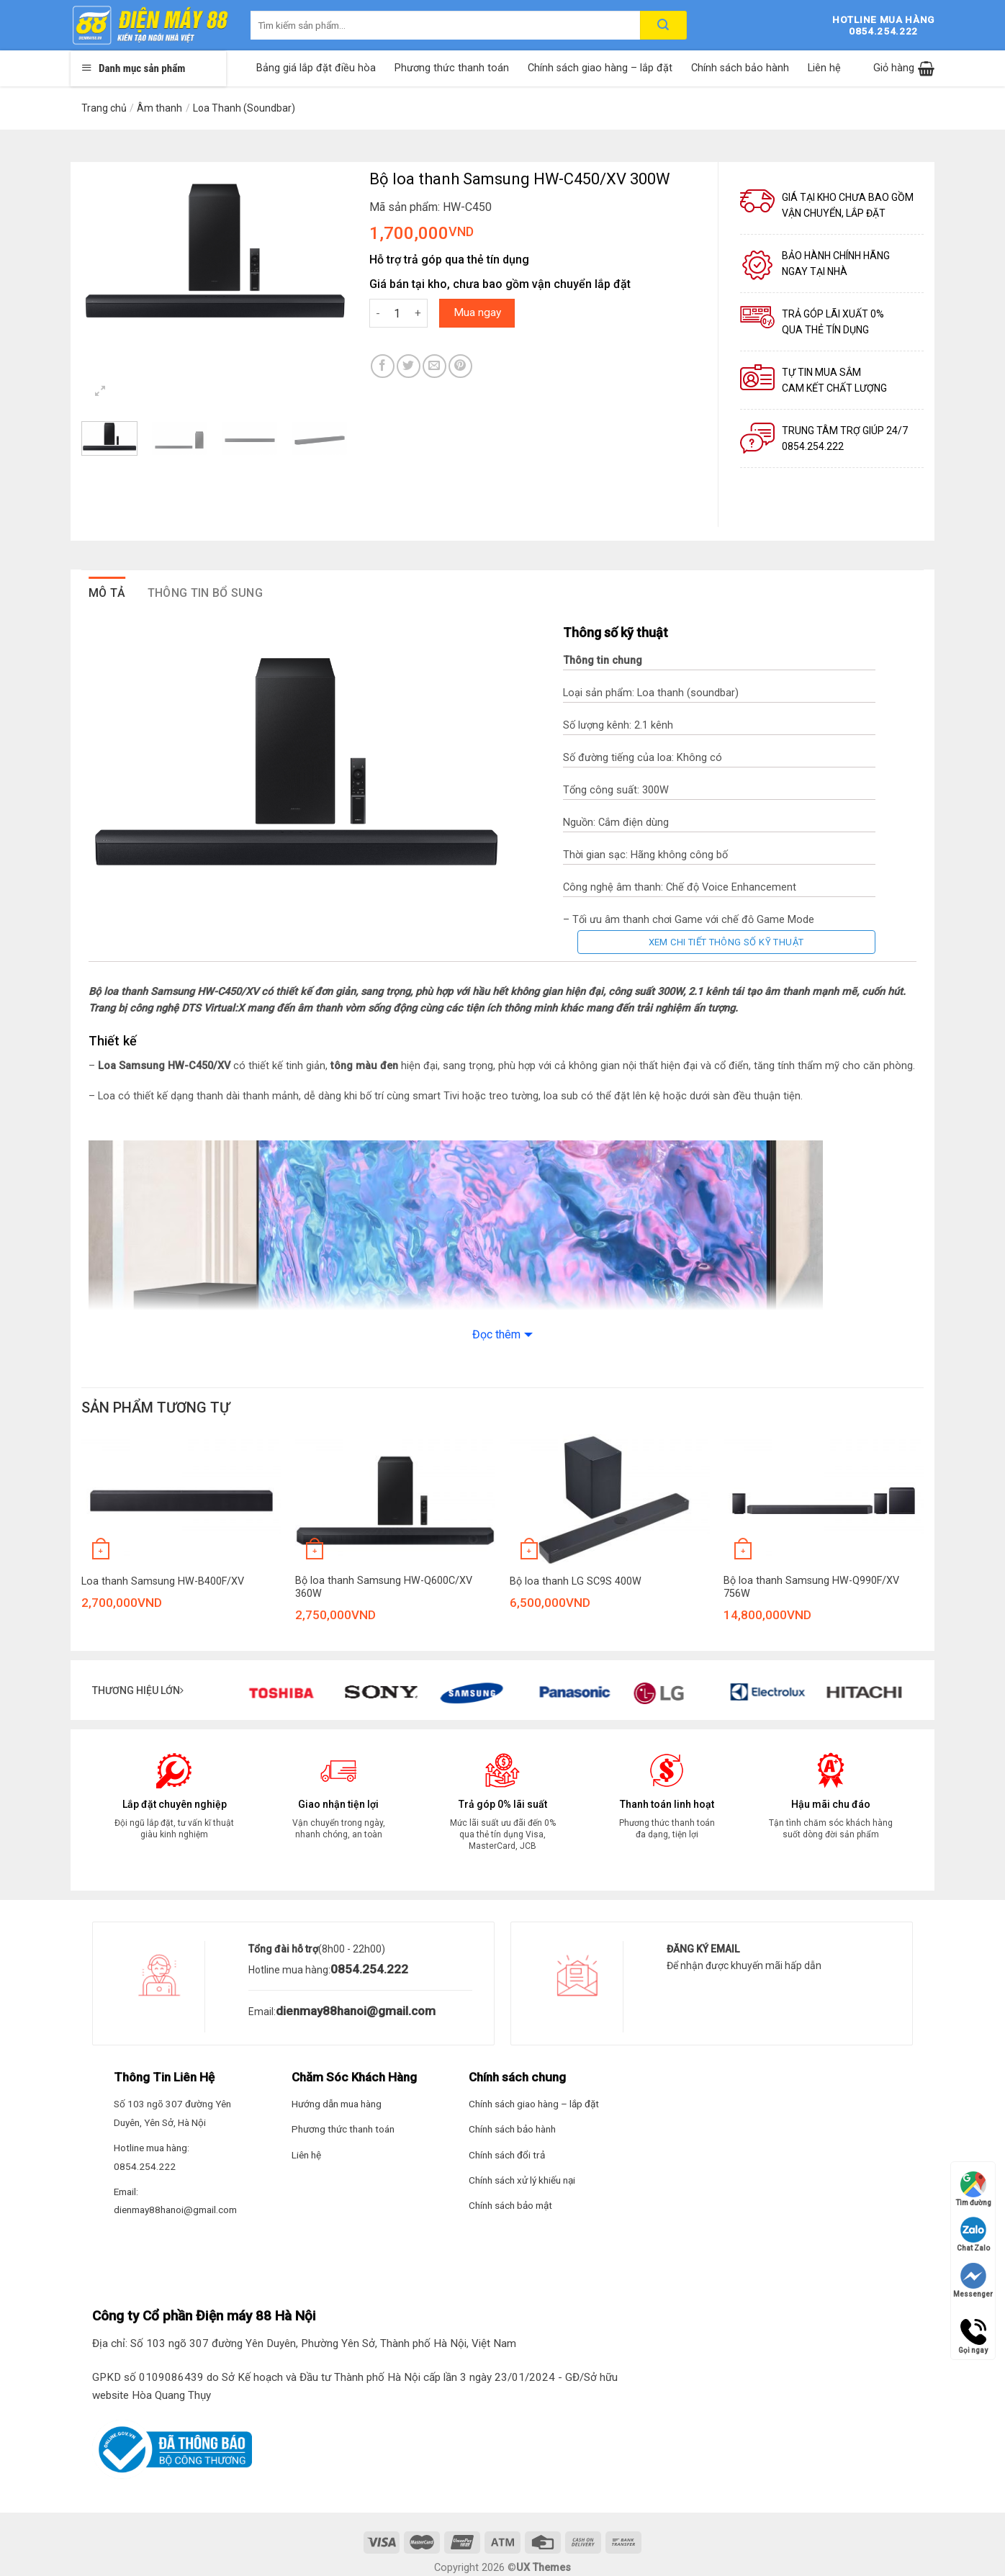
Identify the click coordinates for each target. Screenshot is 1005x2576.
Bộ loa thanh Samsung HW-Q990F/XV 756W (811, 1587)
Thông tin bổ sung (205, 593)
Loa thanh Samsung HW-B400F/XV (162, 1581)
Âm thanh (159, 108)
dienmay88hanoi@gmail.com (356, 2011)
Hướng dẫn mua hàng (337, 2103)
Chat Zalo (973, 2234)
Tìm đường (973, 2189)
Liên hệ (824, 68)
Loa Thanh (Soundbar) (244, 108)
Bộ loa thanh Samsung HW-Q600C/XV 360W (383, 1587)
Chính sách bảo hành (740, 68)
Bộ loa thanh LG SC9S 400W (575, 1581)
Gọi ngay (973, 2332)
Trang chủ (104, 108)
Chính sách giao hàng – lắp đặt (600, 68)
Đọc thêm (496, 1334)
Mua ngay (477, 312)
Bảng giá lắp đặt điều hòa (316, 68)
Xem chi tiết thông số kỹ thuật (726, 942)
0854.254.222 (369, 1969)
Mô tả (107, 593)
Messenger (973, 2280)
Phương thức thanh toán (452, 68)
